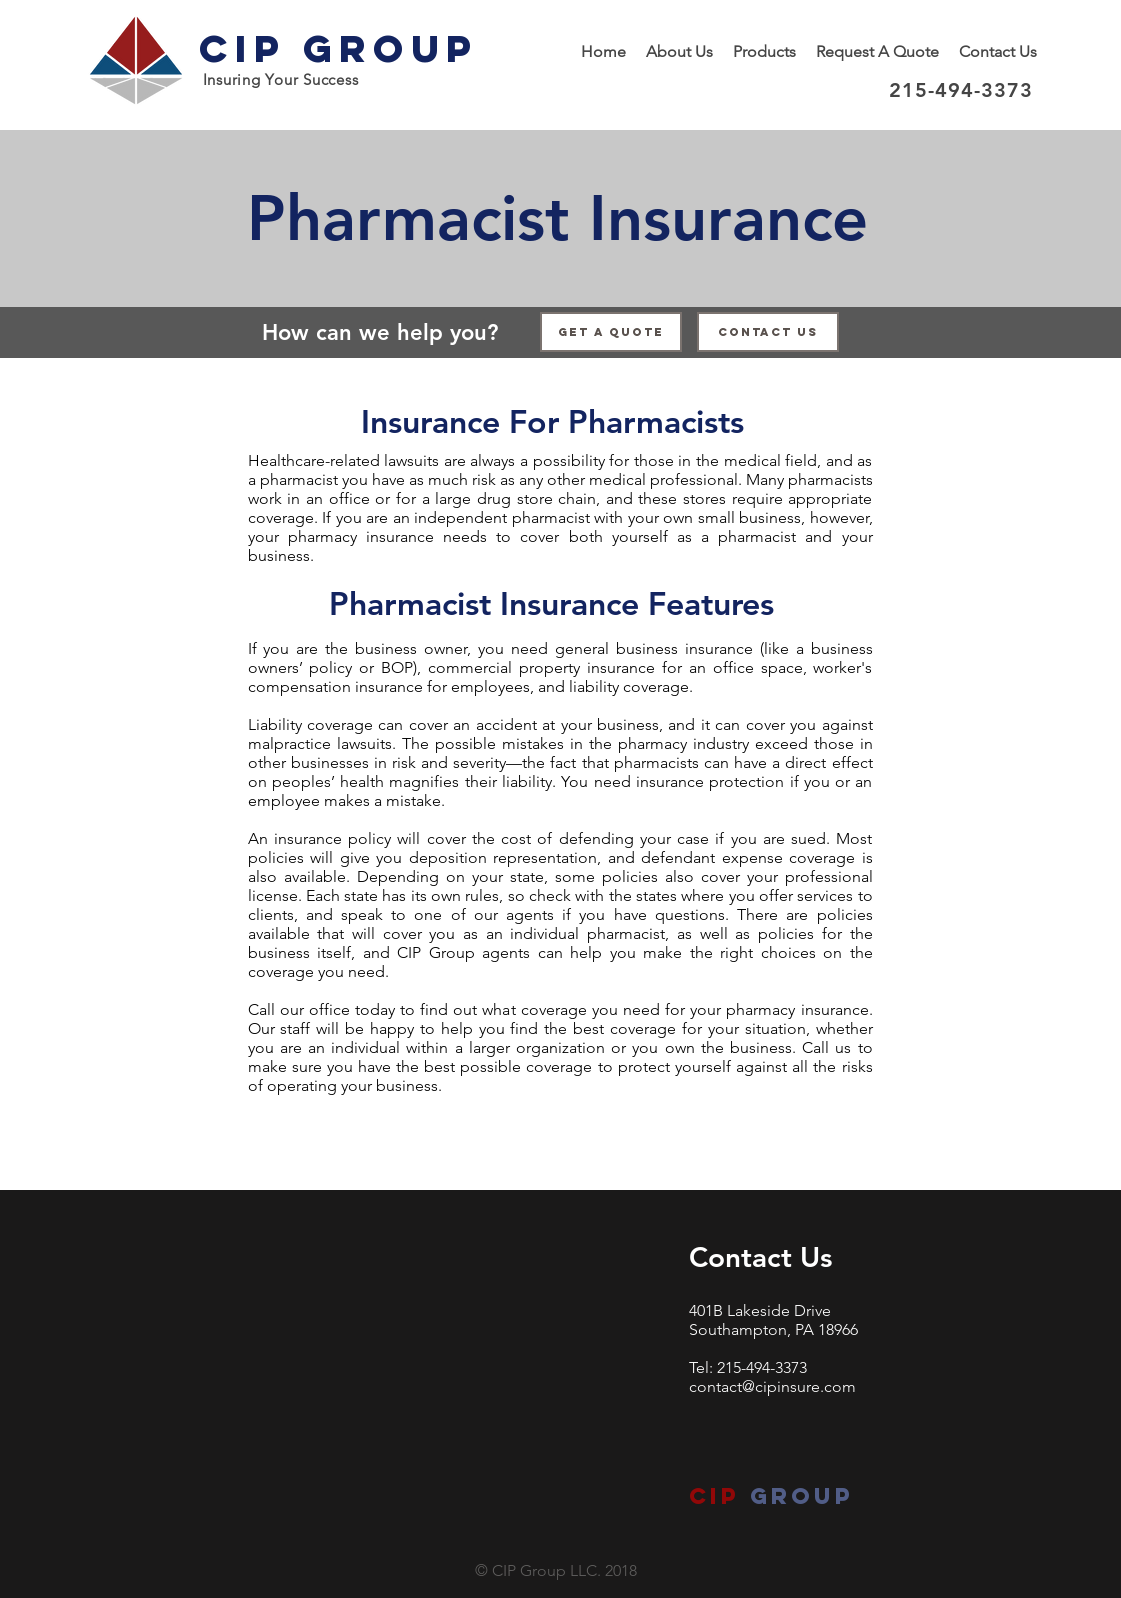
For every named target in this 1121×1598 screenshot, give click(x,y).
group (797, 1496)
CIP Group (338, 48)
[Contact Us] (768, 332)
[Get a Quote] (611, 332)
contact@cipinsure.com (772, 1386)
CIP (714, 1496)
